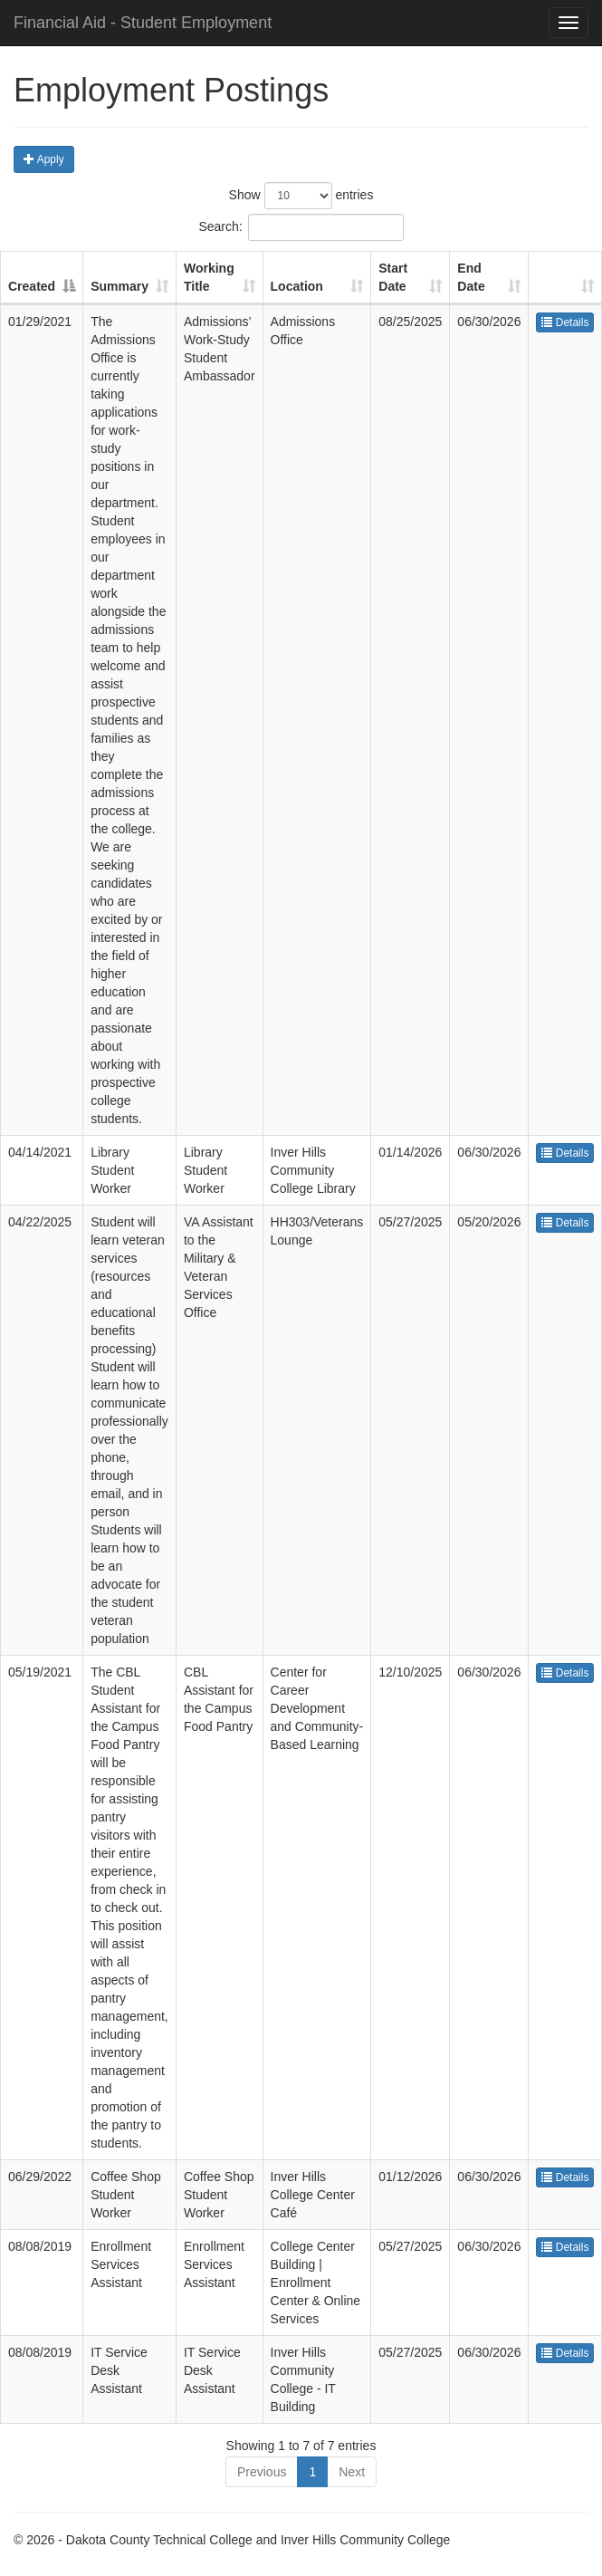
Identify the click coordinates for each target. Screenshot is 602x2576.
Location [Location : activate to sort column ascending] (297, 286)
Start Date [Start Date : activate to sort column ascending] (392, 277)
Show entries (301, 195)
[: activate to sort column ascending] (565, 278)
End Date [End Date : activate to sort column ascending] (470, 277)
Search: (300, 227)
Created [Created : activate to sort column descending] (31, 286)
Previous (261, 2472)
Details (564, 322)
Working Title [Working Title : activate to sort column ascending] (209, 277)
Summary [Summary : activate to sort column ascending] (119, 286)
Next (352, 2472)
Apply (44, 159)
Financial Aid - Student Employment (143, 23)
